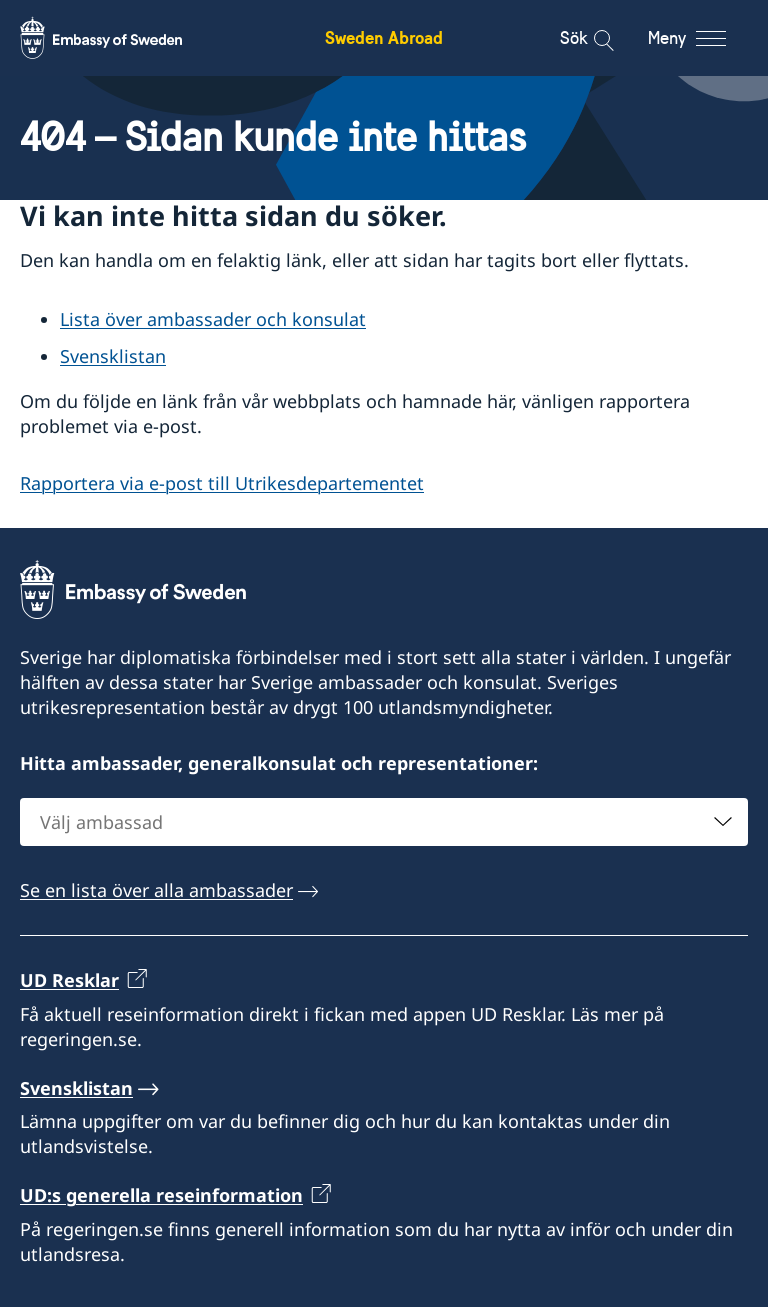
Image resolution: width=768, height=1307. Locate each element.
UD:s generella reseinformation (161, 1196)
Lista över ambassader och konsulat (213, 319)
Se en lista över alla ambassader (156, 890)
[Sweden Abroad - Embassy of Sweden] (120, 38)
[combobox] (384, 822)
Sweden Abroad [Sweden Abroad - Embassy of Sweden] (384, 37)
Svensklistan (113, 356)
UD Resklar (69, 980)
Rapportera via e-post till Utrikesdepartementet (222, 483)
